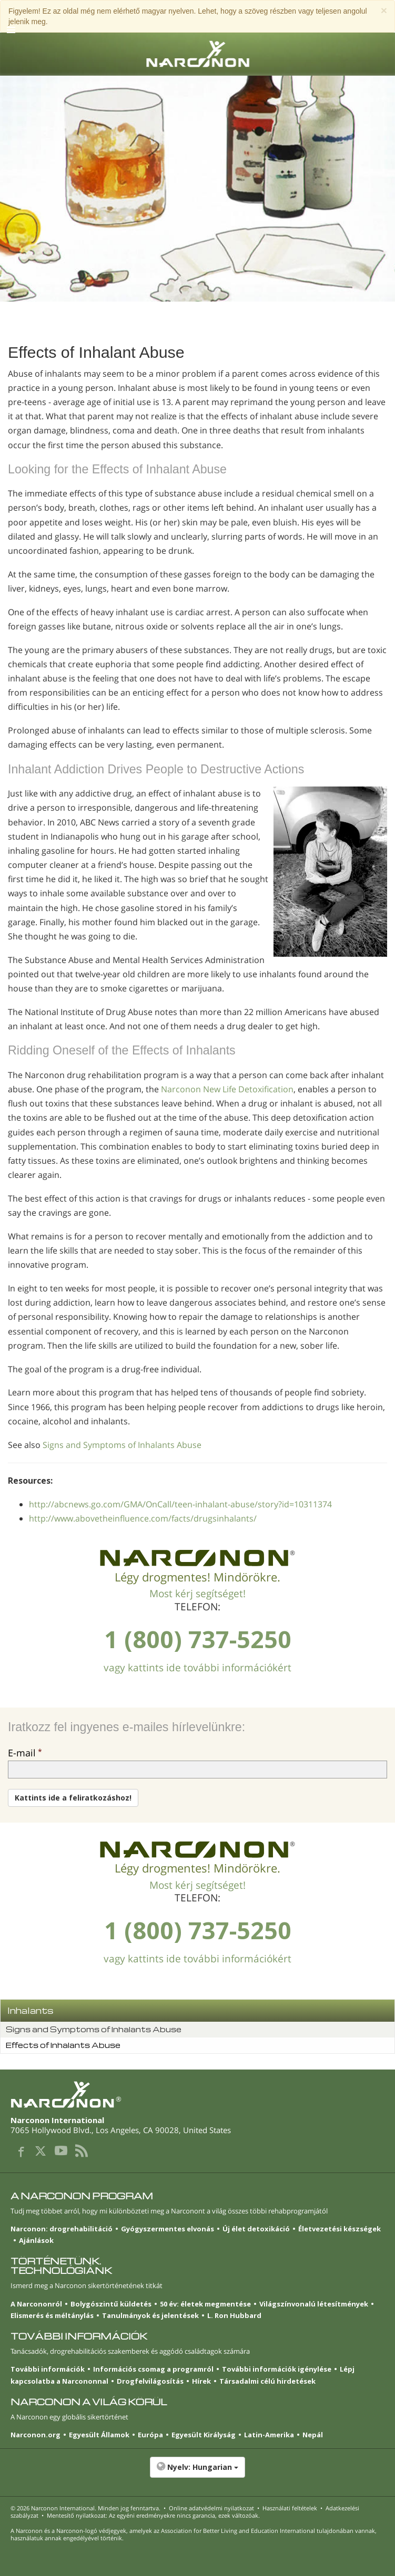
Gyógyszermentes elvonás (167, 2228)
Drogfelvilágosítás (150, 2381)
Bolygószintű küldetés (110, 2304)
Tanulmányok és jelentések (150, 2315)
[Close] (384, 10)
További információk (48, 2369)
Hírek (201, 2381)
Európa (150, 2434)
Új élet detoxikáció (256, 2228)
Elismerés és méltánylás (52, 2315)
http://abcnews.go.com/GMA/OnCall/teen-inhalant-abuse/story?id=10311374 (180, 1504)
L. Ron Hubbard (234, 2315)
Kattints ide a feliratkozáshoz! (73, 1798)
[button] (197, 2472)
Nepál (312, 2434)
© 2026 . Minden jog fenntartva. (85, 2508)
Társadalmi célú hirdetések (267, 2381)
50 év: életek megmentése (205, 2304)
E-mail (22, 1752)
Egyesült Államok (99, 2434)
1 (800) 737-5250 (197, 1639)
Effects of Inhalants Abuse (63, 2045)
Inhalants (30, 2010)
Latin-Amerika (269, 2434)
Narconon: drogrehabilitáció (62, 2228)
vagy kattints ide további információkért (197, 1667)
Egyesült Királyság (203, 2434)
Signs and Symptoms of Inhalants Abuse (122, 1445)
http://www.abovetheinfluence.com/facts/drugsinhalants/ (143, 1518)
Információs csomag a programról (153, 2369)
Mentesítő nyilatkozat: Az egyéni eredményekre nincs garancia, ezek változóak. (153, 2515)
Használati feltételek (289, 2508)
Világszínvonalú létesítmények (313, 2304)
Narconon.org (35, 2434)
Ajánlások (36, 2240)
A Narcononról (36, 2304)
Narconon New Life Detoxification (227, 1089)
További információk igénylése (276, 2369)
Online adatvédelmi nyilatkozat (211, 2508)
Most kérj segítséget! (197, 1593)
